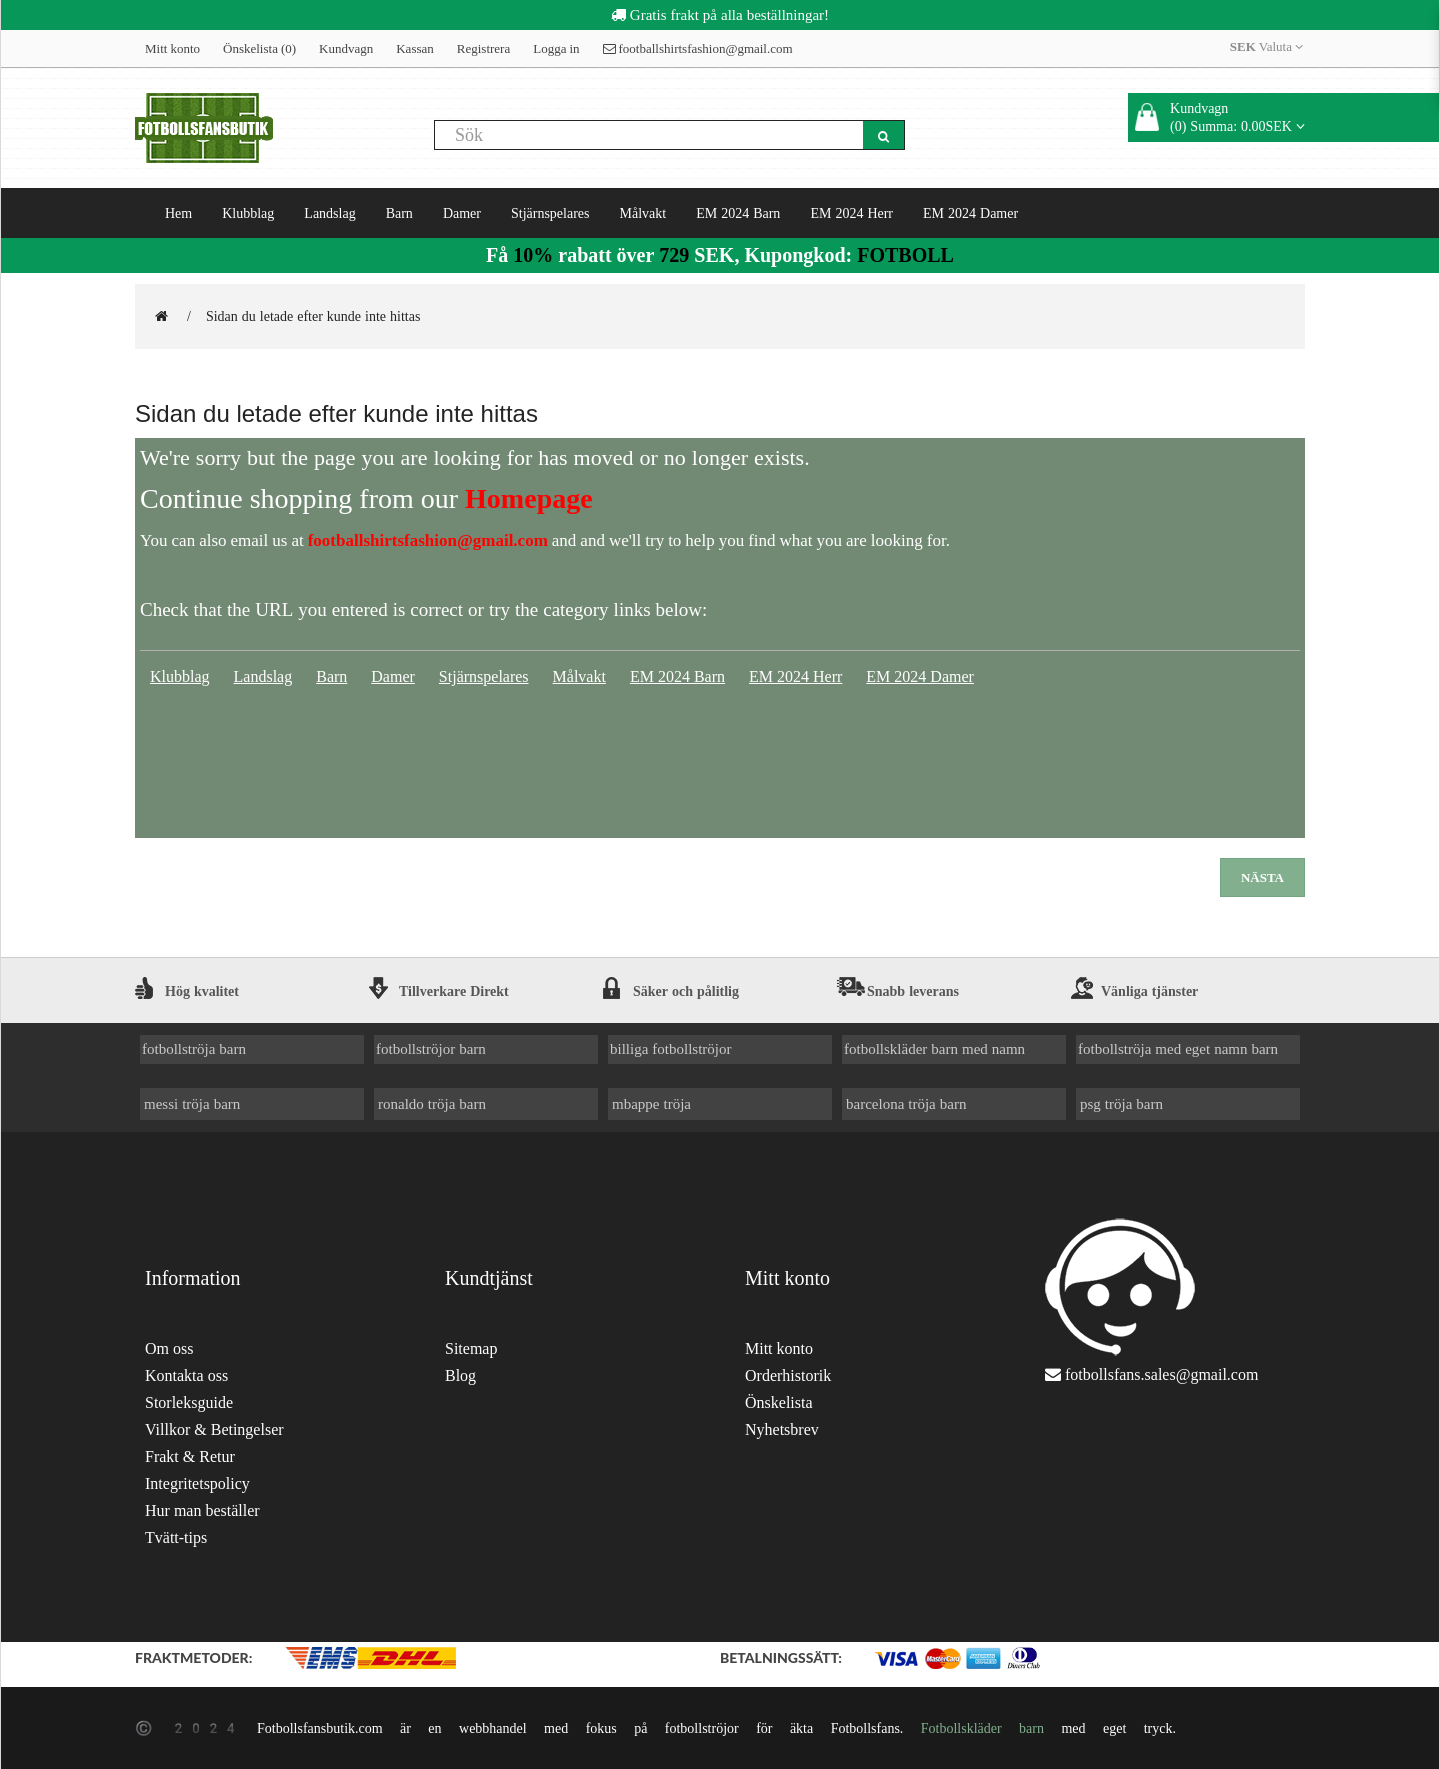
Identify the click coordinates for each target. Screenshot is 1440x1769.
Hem (178, 213)
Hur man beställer (202, 1510)
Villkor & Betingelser (214, 1429)
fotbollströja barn (194, 1048)
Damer (462, 213)
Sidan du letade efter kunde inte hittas (313, 316)
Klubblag (248, 213)
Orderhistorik (788, 1375)
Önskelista (779, 1402)
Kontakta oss (186, 1375)
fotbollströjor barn (431, 1048)
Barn (399, 213)
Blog (460, 1375)
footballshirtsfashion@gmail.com (698, 48)
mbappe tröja (651, 1103)
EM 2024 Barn (738, 213)
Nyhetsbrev (782, 1429)
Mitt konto (172, 48)
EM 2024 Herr (851, 213)
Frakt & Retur (190, 1456)
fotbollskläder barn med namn (934, 1048)
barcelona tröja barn (906, 1103)
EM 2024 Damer (970, 213)
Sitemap (471, 1348)
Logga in (556, 48)
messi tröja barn (192, 1103)
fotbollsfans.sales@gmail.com (1161, 1374)
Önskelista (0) (259, 48)
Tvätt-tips (176, 1537)
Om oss (169, 1348)
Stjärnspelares (550, 213)
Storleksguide (189, 1402)
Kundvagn (346, 48)
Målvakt (643, 213)
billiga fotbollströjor (671, 1048)
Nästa (1262, 877)
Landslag (329, 213)
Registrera (483, 48)
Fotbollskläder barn (982, 1728)
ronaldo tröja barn (432, 1103)
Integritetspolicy (197, 1483)
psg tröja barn (1121, 1103)
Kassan (415, 48)
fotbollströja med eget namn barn (1178, 1048)
